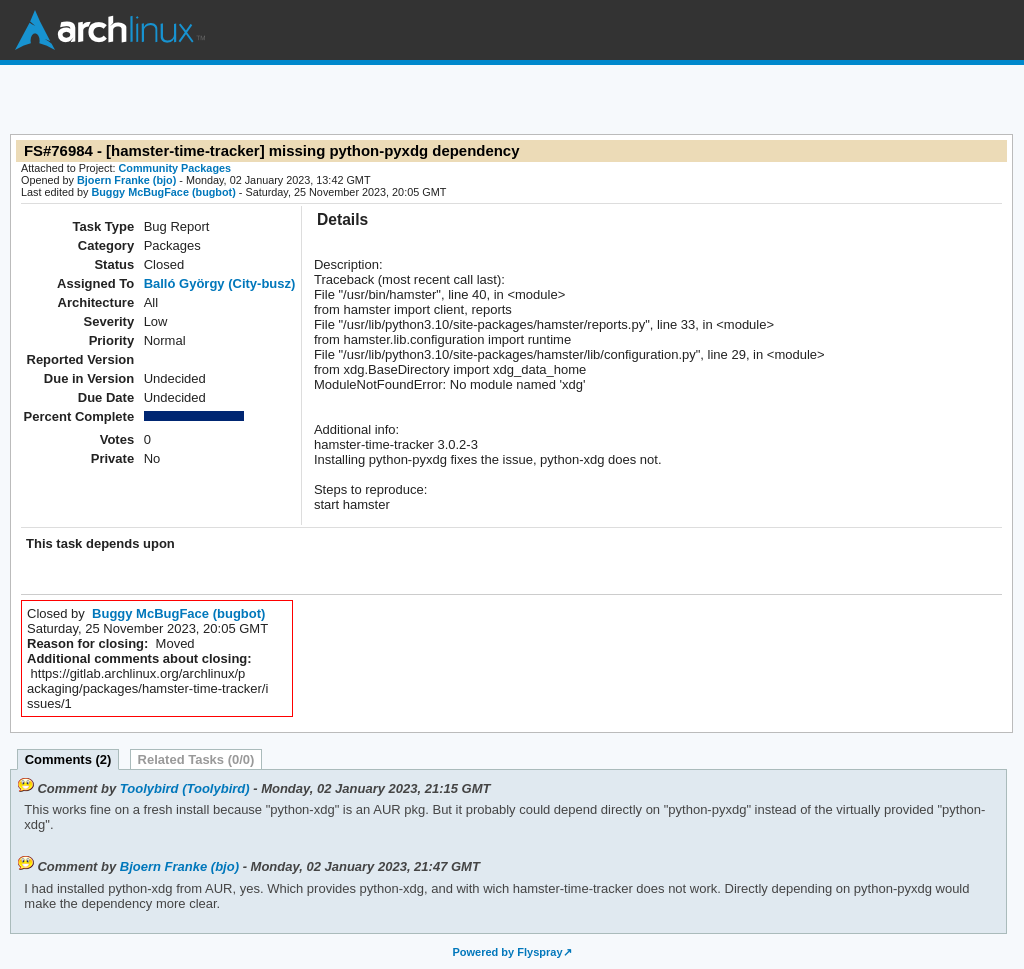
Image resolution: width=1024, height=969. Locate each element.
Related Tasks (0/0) (196, 759)
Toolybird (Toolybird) (185, 788)
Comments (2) (68, 759)
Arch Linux (110, 30)
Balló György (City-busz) (220, 283)
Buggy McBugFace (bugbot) (163, 192)
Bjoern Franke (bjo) (126, 180)
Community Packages (175, 168)
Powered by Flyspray (507, 952)
